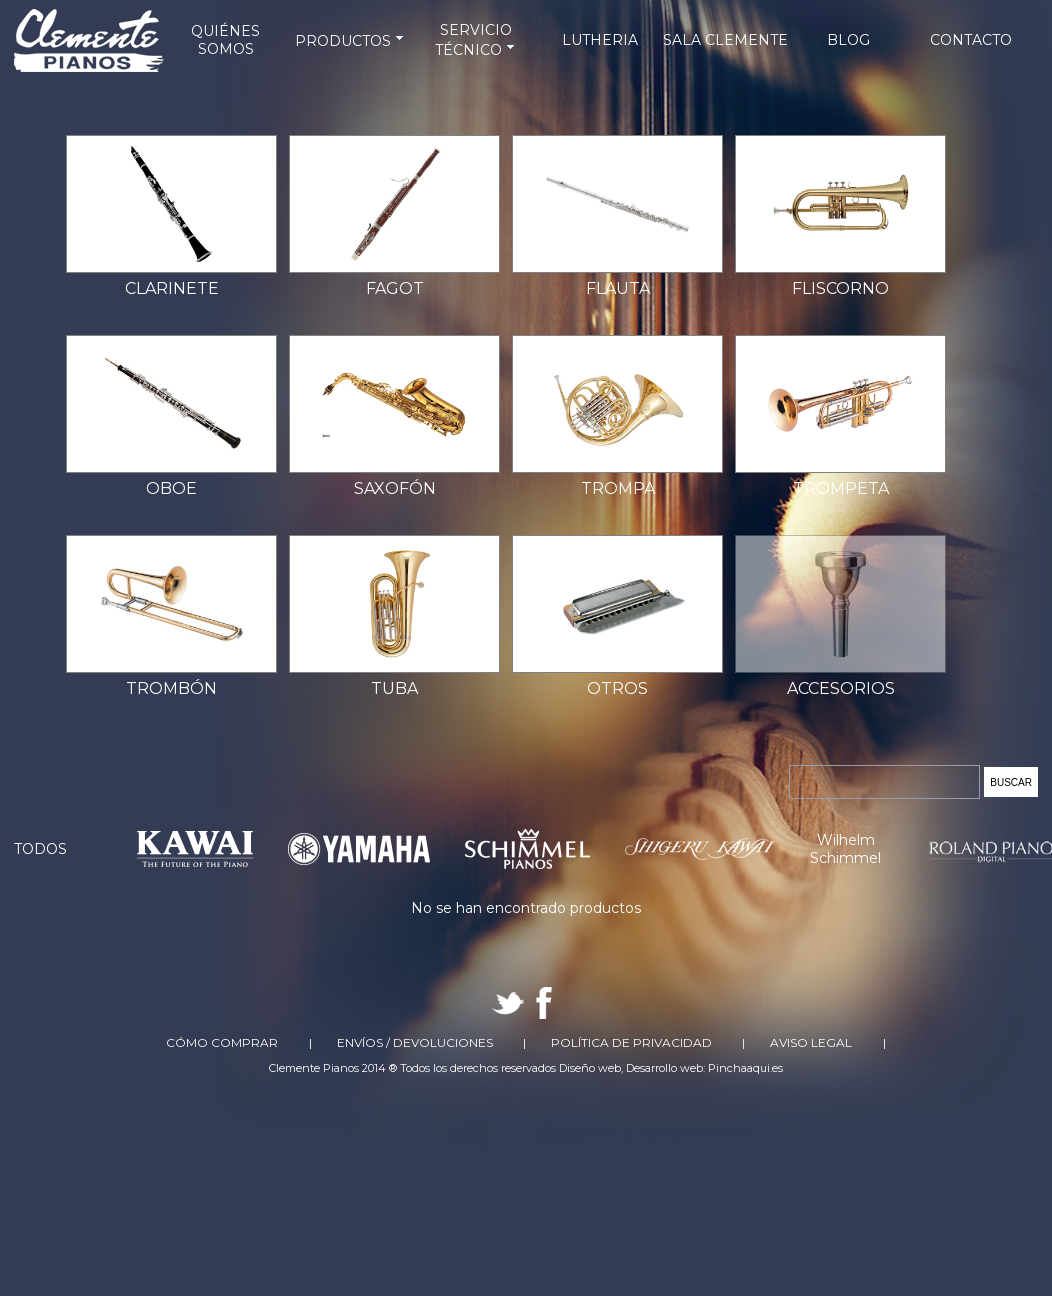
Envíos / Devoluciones (415, 1042)
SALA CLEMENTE (725, 40)
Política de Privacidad (631, 1042)
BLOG (848, 40)
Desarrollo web (664, 1068)
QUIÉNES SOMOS (225, 40)
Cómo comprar (222, 1042)
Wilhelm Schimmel (845, 849)
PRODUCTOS (351, 41)
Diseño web (590, 1068)
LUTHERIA (600, 40)
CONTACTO (971, 40)
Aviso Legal (811, 1042)
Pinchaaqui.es (745, 1068)
